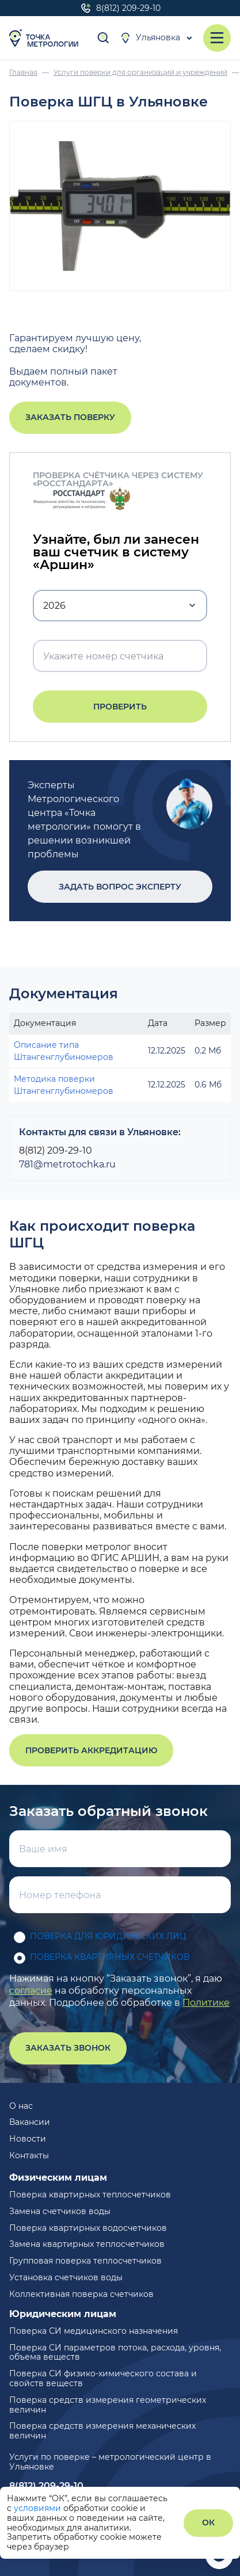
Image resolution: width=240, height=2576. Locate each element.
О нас (21, 2106)
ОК (208, 2522)
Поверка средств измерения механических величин (102, 2431)
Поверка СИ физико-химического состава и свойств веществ (103, 2378)
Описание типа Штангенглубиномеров (63, 1051)
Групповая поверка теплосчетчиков (85, 2261)
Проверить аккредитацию (91, 1750)
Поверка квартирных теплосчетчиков (90, 2194)
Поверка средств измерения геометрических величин (107, 2405)
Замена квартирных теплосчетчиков (87, 2244)
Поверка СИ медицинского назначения (93, 2331)
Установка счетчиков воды (66, 2277)
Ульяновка (150, 38)
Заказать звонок (68, 2048)
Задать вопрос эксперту (120, 886)
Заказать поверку (70, 417)
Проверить (120, 706)
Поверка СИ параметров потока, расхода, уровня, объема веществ (115, 2352)
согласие (30, 1990)
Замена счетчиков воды (60, 2211)
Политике (206, 2002)
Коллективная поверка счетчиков (81, 2294)
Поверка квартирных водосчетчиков (88, 2228)
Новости (27, 2139)
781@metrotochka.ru (67, 1164)
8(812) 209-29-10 (120, 8)
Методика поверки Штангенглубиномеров (63, 1085)
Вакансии (29, 2122)
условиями (38, 2508)
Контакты (29, 2155)
